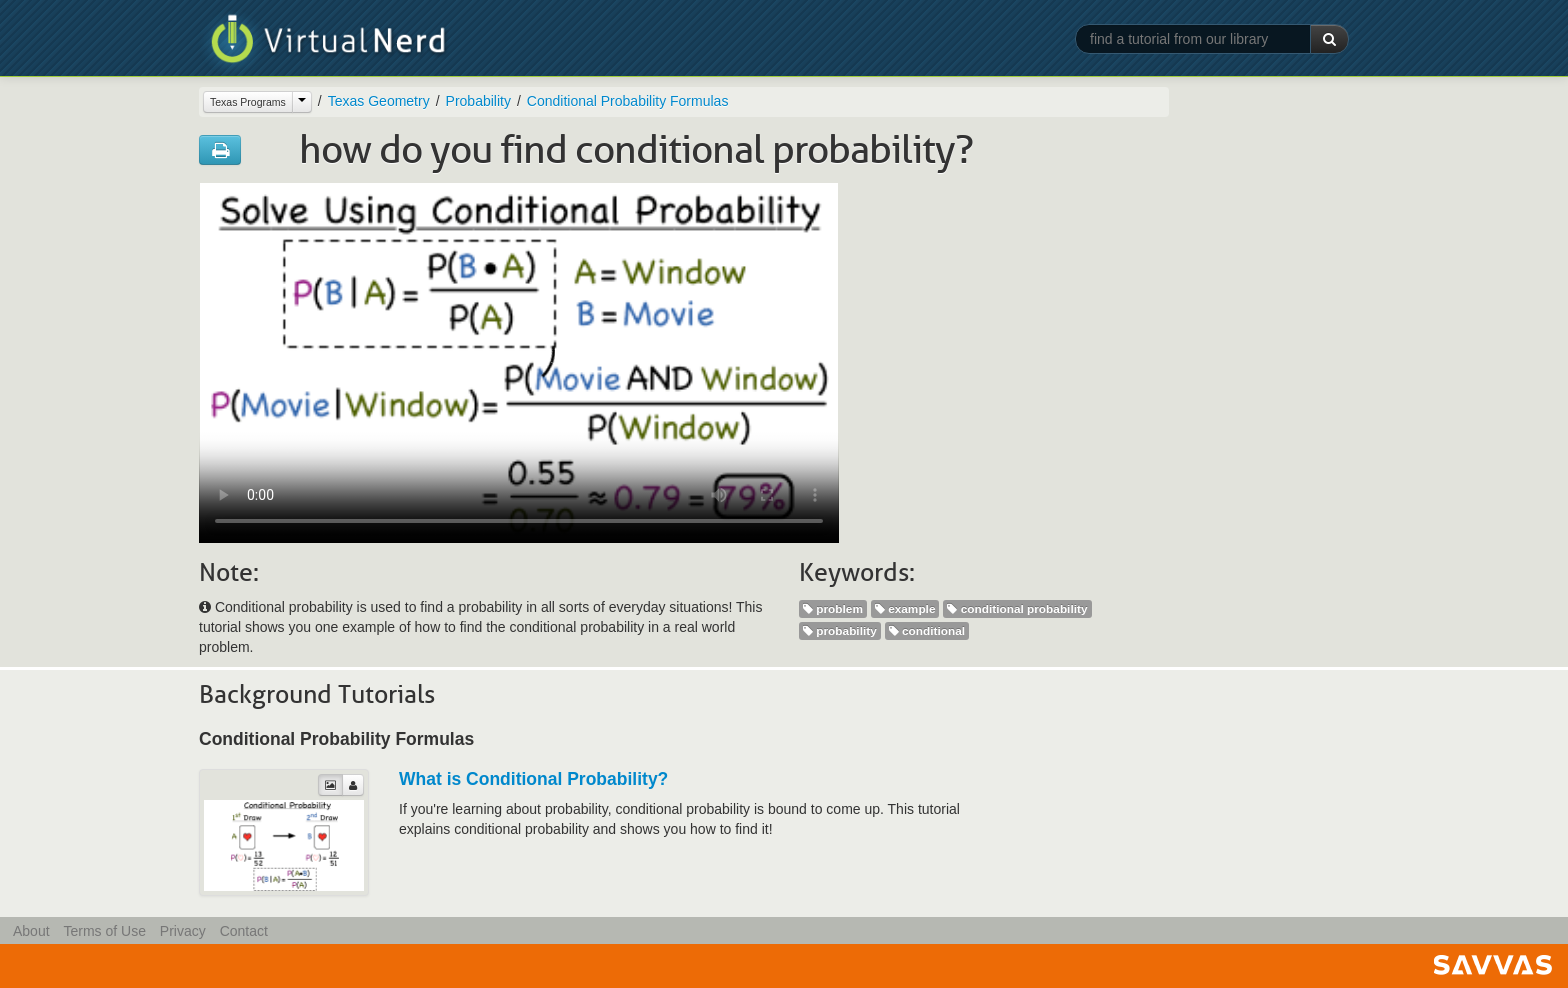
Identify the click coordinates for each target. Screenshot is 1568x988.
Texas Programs (248, 102)
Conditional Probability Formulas (628, 101)
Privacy (183, 931)
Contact (244, 931)
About (31, 931)
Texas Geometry (379, 101)
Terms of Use (104, 931)
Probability (478, 101)
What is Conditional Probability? (533, 779)
